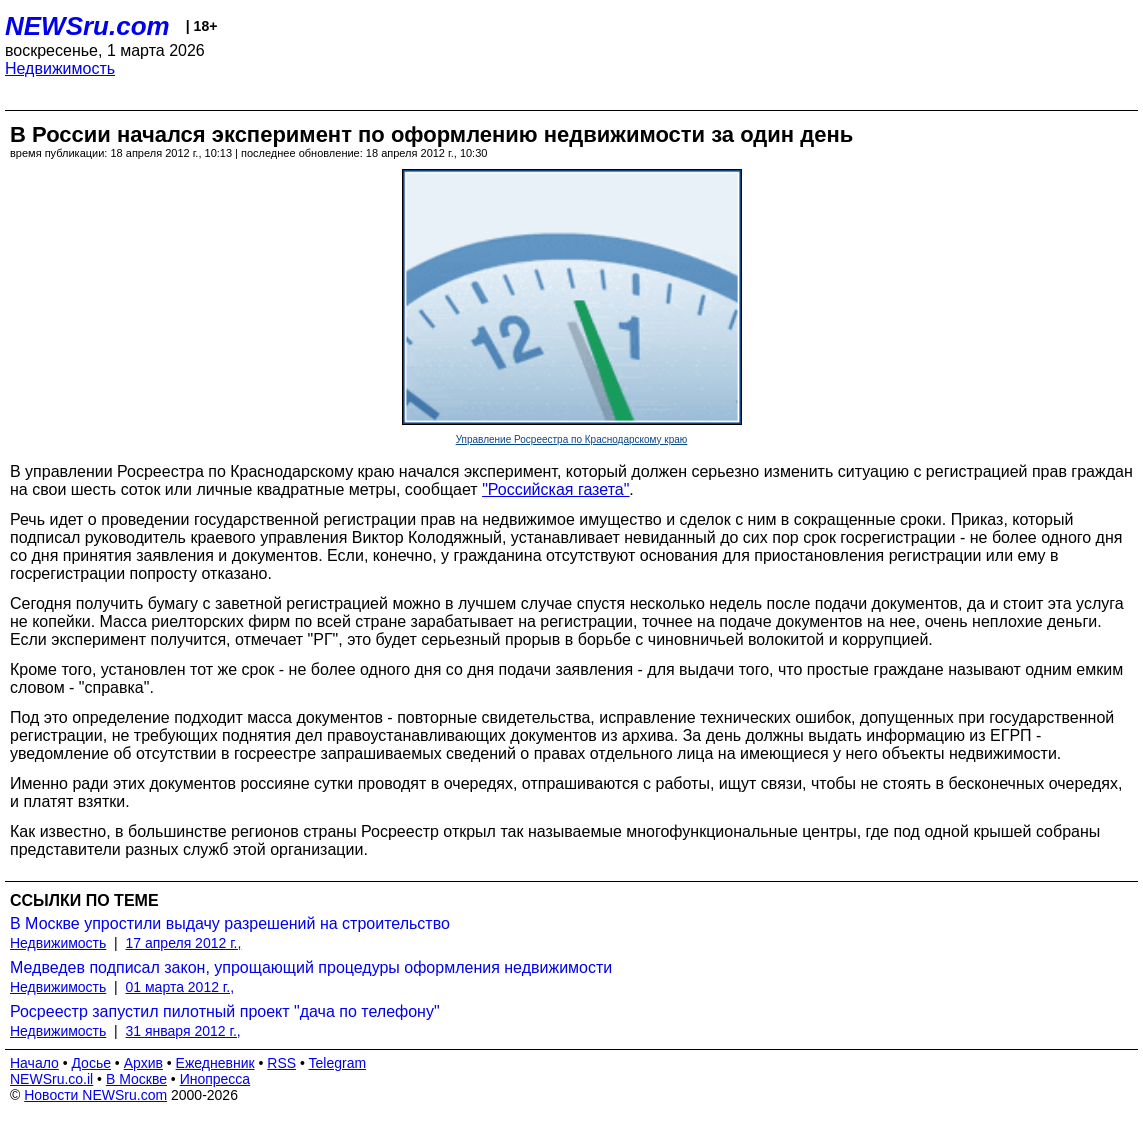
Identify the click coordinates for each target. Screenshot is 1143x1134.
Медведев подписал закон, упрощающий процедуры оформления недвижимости (311, 967)
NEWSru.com (87, 26)
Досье (91, 1063)
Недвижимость (60, 68)
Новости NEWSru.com (95, 1095)
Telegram (338, 1063)
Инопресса (215, 1079)
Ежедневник (215, 1063)
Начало (34, 1063)
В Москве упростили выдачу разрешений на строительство (230, 923)
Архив (143, 1063)
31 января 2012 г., (183, 1031)
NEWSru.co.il (51, 1079)
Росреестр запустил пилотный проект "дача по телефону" (225, 1011)
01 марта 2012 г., (180, 987)
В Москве (136, 1079)
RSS (281, 1063)
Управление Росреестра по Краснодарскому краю (572, 439)
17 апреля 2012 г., (184, 943)
